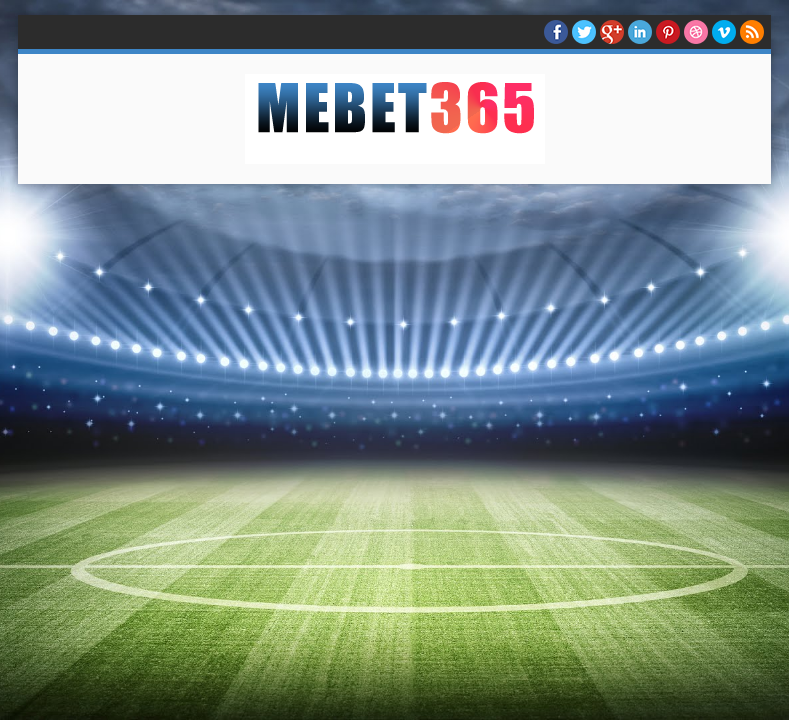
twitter (584, 32)
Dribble (696, 32)
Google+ (612, 32)
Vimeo (724, 32)
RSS (752, 32)
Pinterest (668, 32)
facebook (556, 32)
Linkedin (640, 32)
